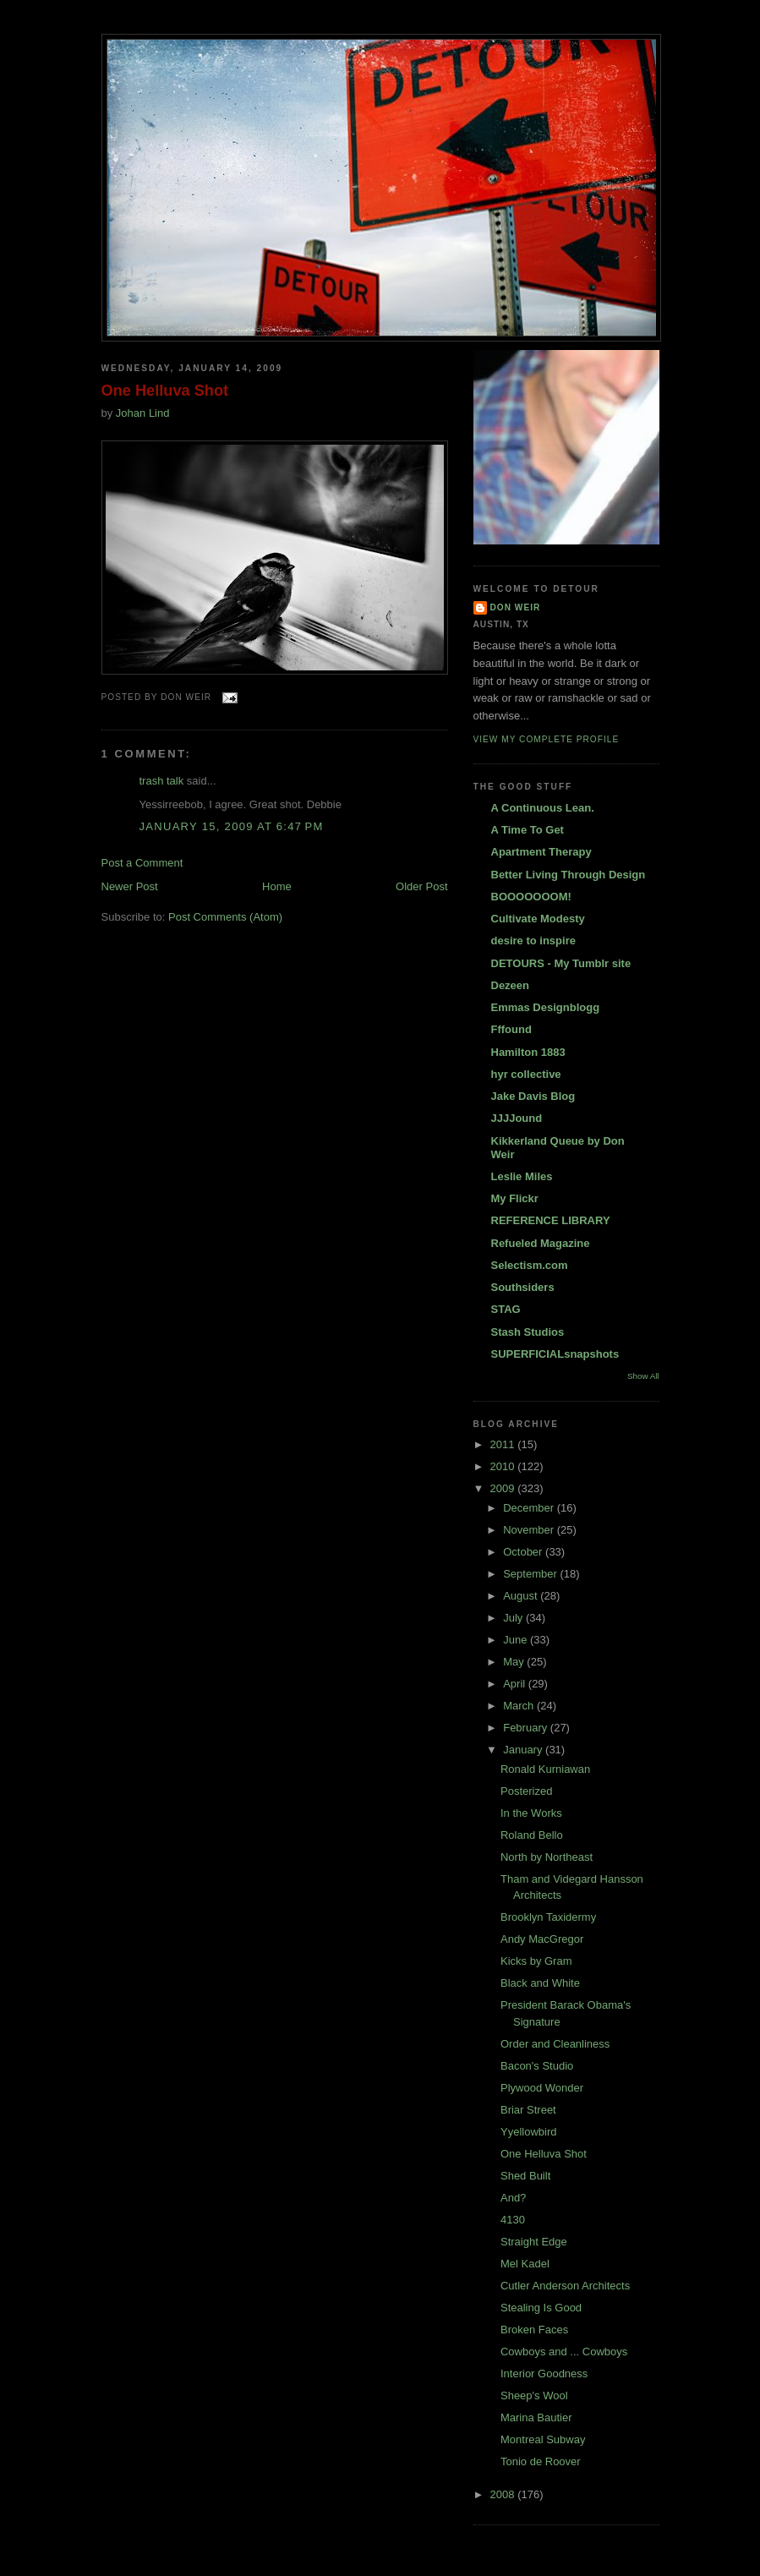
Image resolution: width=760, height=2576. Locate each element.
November (530, 1529)
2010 (504, 1466)
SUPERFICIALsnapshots (555, 1354)
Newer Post (129, 886)
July (514, 1617)
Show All (643, 1376)
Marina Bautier (536, 2417)
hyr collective (526, 1074)
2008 (504, 2494)
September (531, 1573)
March (520, 1705)
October (524, 1551)
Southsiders (523, 1287)
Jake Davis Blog (533, 1096)
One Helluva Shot (165, 390)
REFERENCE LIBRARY (550, 1220)
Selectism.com (529, 1265)
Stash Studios (528, 1332)
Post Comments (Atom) (225, 917)
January (524, 1749)
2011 (504, 1444)
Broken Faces (534, 2329)
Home (277, 886)
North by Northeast (546, 1857)
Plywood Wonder (541, 2087)
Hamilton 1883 (528, 1052)
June (516, 1639)
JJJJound (517, 1118)
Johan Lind (143, 413)
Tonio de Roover (540, 2461)
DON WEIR (515, 607)
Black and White (540, 1983)
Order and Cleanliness (555, 2043)
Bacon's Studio (536, 2065)
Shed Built (525, 2175)
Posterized (526, 1791)
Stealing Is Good (541, 2307)
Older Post (421, 886)
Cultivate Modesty (538, 918)
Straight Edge (533, 2241)
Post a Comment (142, 862)
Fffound (511, 1029)
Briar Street (528, 2109)
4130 (512, 2219)
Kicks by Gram (536, 1961)
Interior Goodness (544, 2373)
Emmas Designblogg (545, 1007)
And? (513, 2197)
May (515, 1661)
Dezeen (510, 985)
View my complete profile (546, 739)
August (521, 1595)
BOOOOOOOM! (531, 896)
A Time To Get (527, 829)
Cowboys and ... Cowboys (563, 2351)
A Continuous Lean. (542, 807)
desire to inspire (533, 940)
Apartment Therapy (541, 851)
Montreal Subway (542, 2439)
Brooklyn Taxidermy (548, 1917)
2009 (504, 1488)
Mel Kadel (524, 2263)
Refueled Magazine (540, 1243)
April (515, 1683)
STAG (506, 1309)
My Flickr (515, 1198)
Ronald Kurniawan (545, 1769)
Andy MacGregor (541, 1939)
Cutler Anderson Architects (565, 2285)
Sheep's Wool (534, 2395)
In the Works (531, 1813)
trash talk (161, 780)
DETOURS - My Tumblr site (561, 963)
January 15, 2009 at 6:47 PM (231, 826)
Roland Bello (531, 1835)
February (526, 1727)
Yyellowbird (528, 2131)
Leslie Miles (522, 1176)
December (530, 1507)
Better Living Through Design (568, 874)
